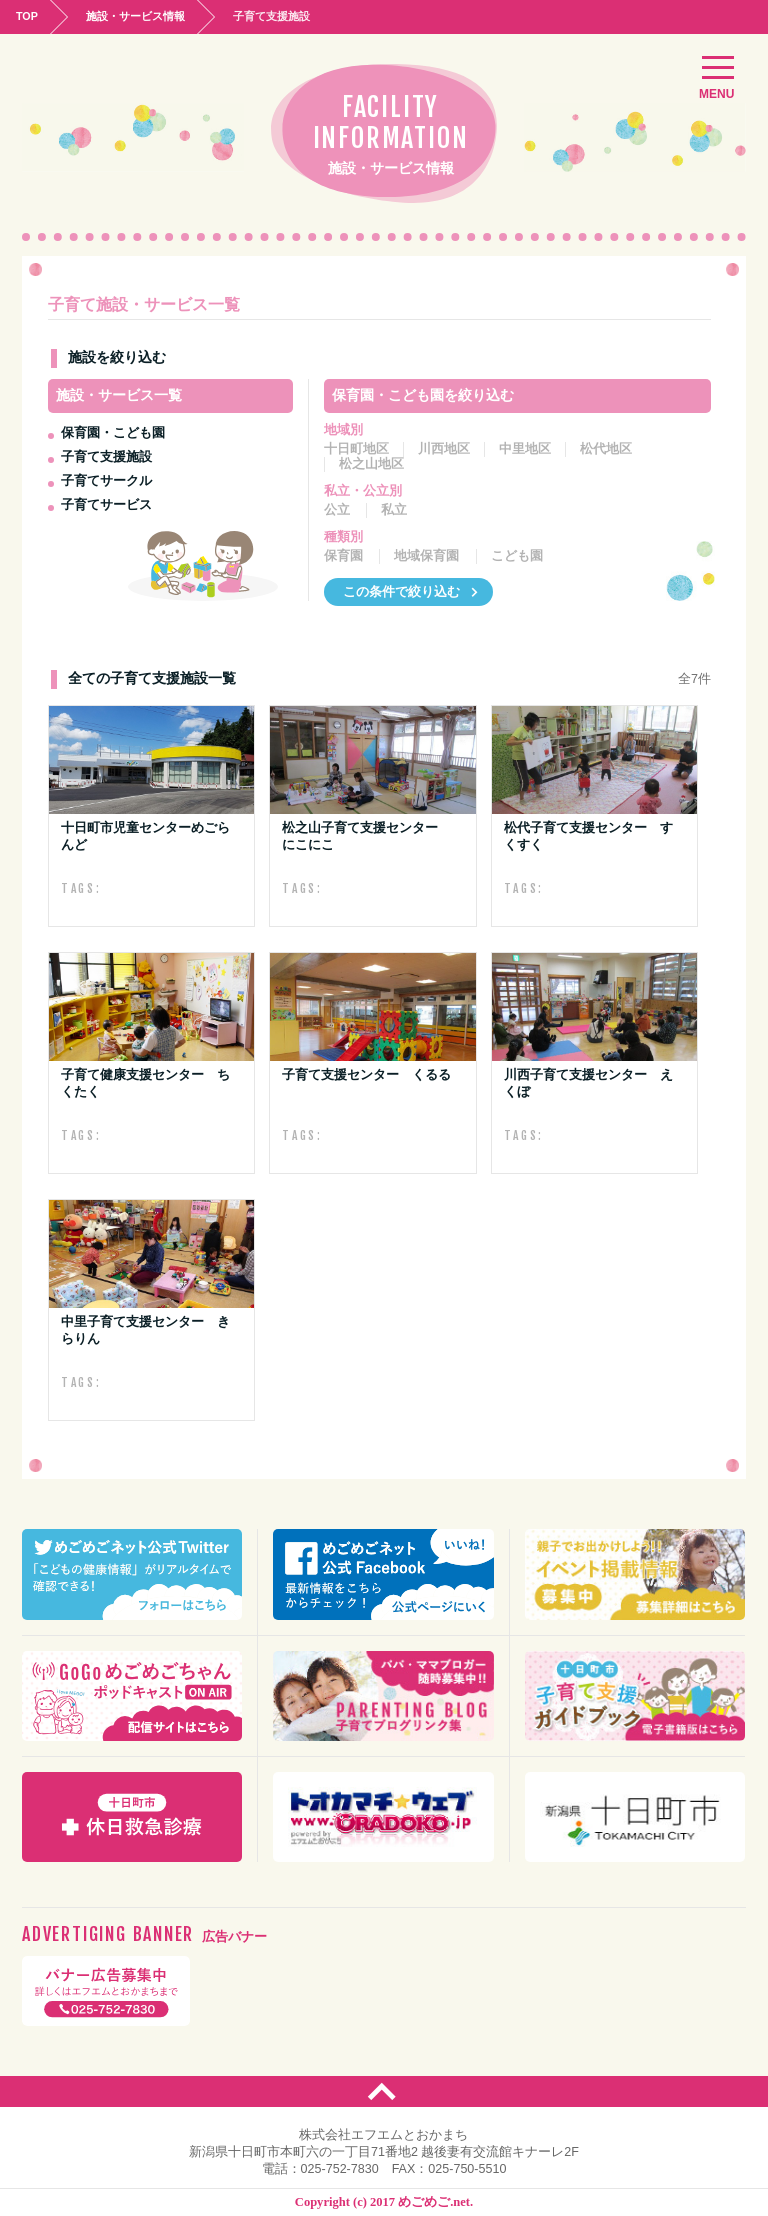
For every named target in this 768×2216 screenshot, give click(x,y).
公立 (337, 510)
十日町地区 (356, 449)
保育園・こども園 (113, 432)
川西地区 (444, 449)
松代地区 (606, 449)
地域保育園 (426, 556)
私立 (394, 510)
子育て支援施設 (106, 456)
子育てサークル (106, 480)
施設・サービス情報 (135, 16)
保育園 (343, 556)
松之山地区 (371, 464)
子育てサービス (106, 504)
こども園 (517, 556)
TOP (27, 16)
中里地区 (525, 449)
